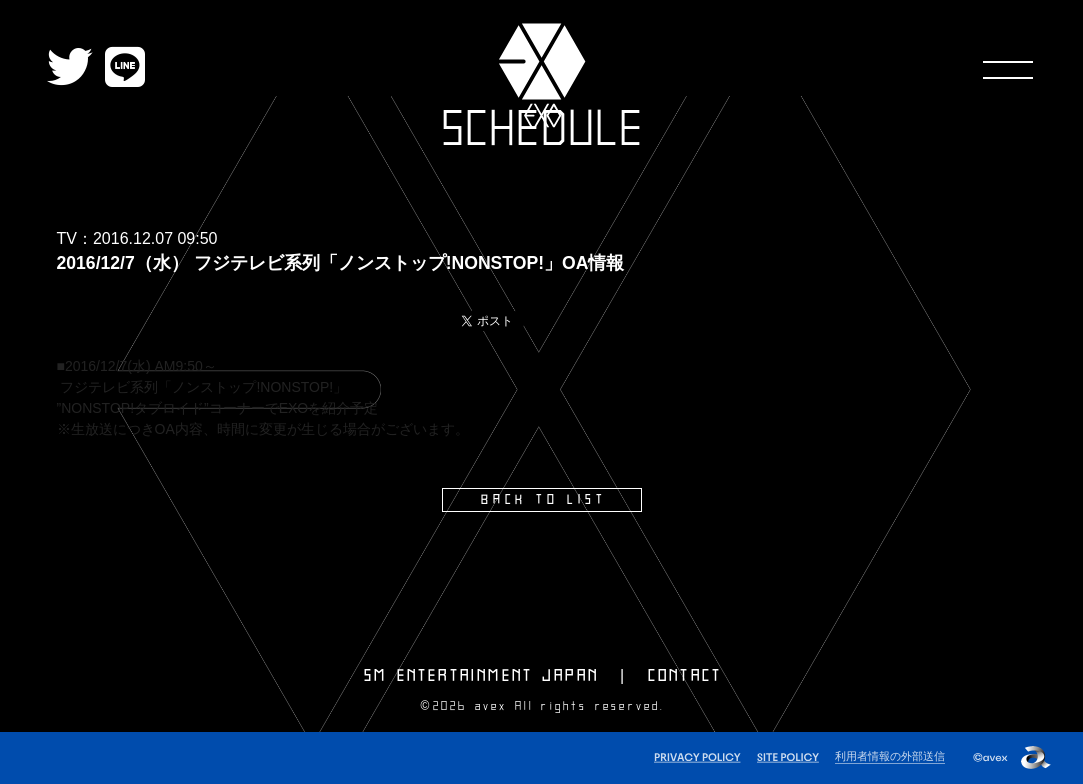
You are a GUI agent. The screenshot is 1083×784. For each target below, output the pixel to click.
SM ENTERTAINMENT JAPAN (481, 676)
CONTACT (685, 676)
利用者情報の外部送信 (890, 756)
